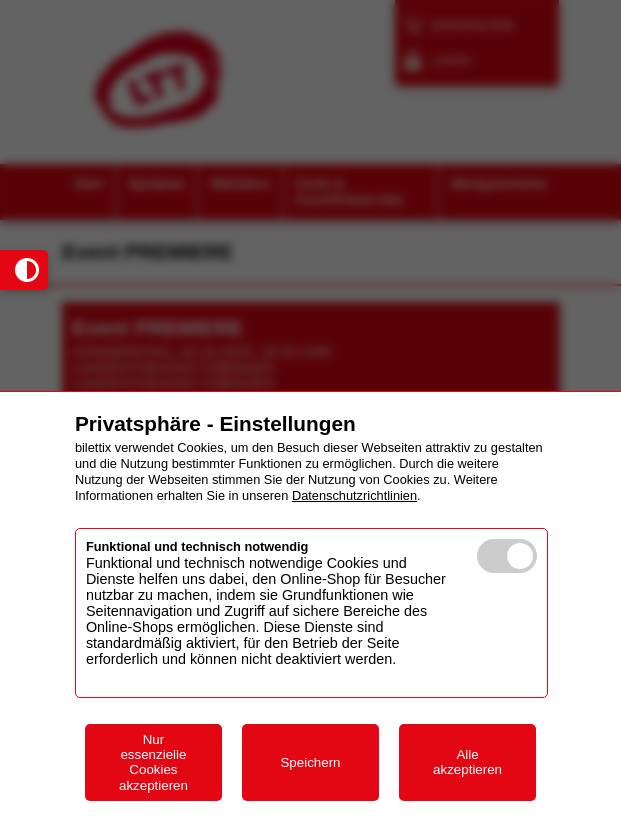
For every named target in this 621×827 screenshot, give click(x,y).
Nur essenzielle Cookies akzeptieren (153, 762)
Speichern (310, 762)
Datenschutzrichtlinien (354, 495)
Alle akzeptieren (467, 762)
